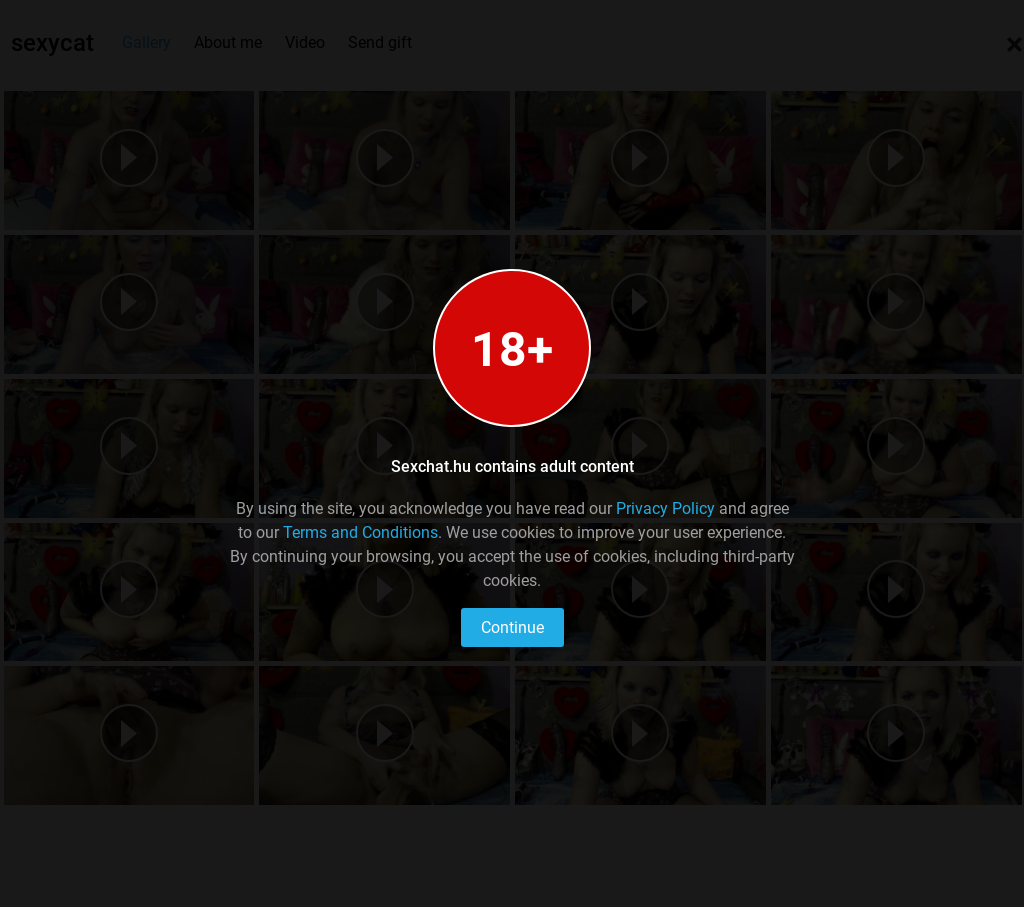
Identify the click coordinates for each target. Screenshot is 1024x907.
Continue (512, 627)
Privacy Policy (665, 508)
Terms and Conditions (360, 532)
